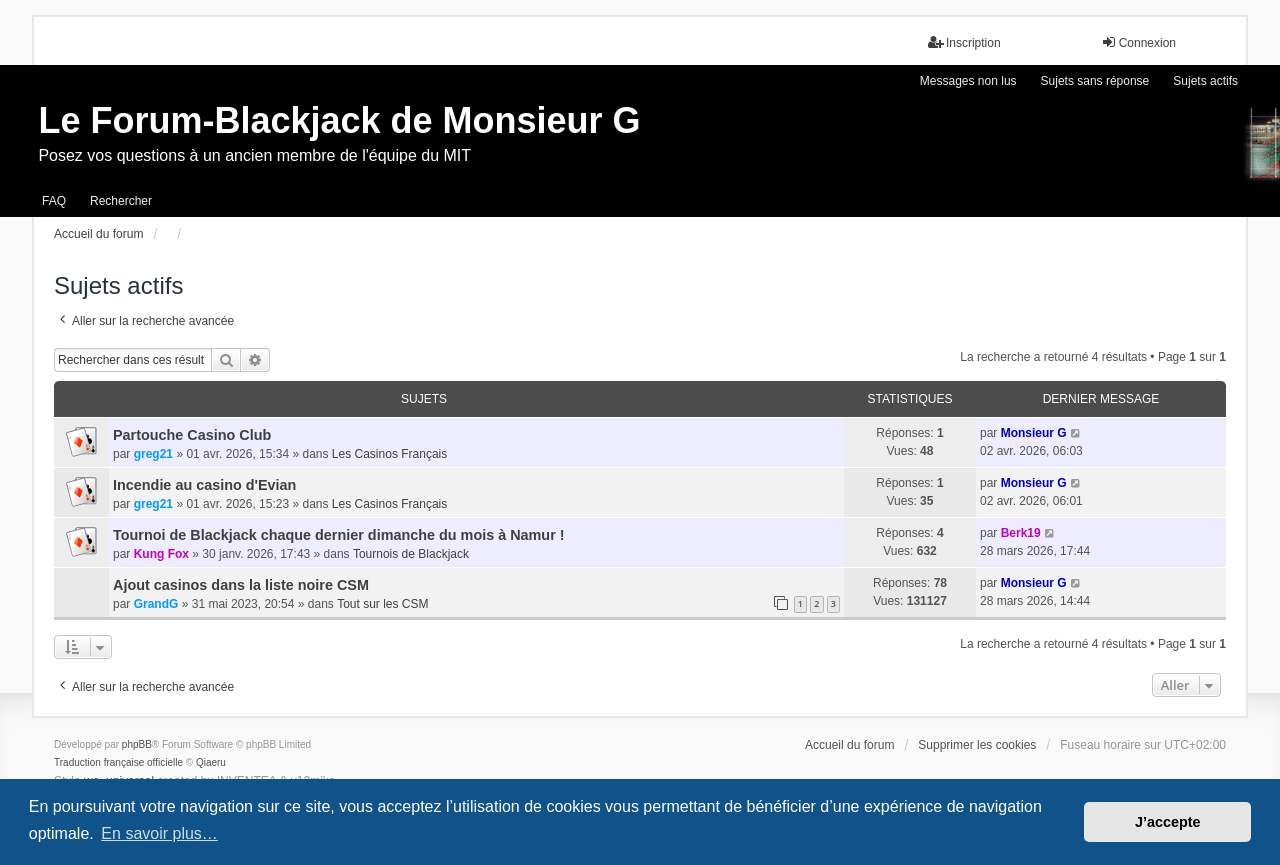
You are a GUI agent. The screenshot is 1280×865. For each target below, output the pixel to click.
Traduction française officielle (118, 762)
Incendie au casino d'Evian (204, 485)
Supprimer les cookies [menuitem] (977, 745)
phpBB (137, 744)
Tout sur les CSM (382, 604)
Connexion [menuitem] (1138, 42)
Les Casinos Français (389, 454)
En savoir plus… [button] (159, 833)
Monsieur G (1034, 433)
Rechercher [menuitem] (121, 201)
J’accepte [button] (1168, 822)
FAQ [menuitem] (54, 201)
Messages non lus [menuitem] (968, 81)
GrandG (156, 604)
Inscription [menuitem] (964, 42)
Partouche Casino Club (192, 435)
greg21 (153, 454)
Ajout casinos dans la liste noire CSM (241, 585)
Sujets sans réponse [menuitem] (1095, 81)
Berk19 (1021, 533)
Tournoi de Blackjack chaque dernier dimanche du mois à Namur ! (339, 535)
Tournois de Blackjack (411, 554)
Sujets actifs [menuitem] (1205, 81)
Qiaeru (211, 762)
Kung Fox (161, 554)
